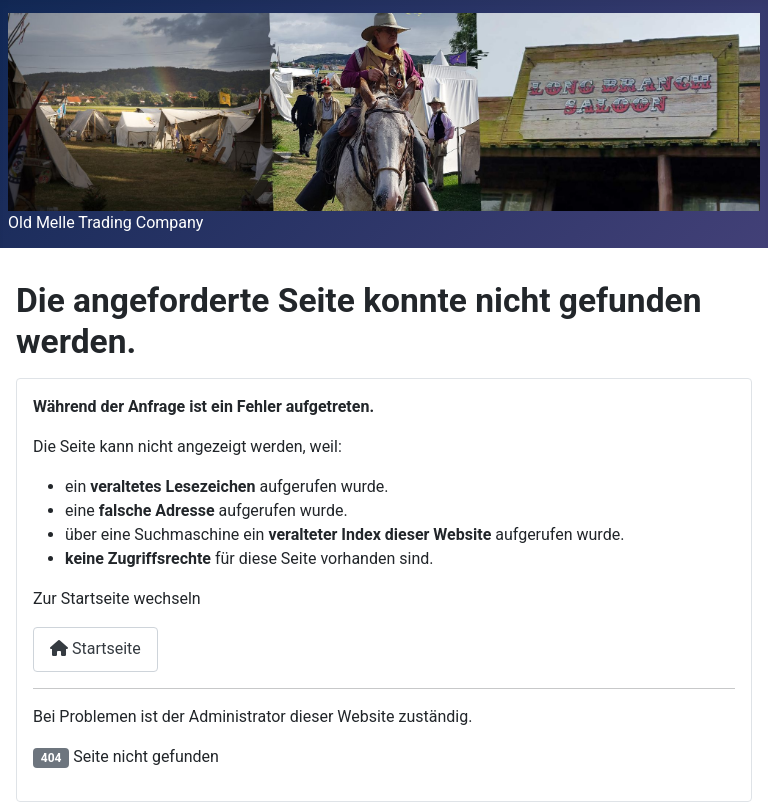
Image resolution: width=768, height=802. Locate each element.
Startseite (95, 648)
